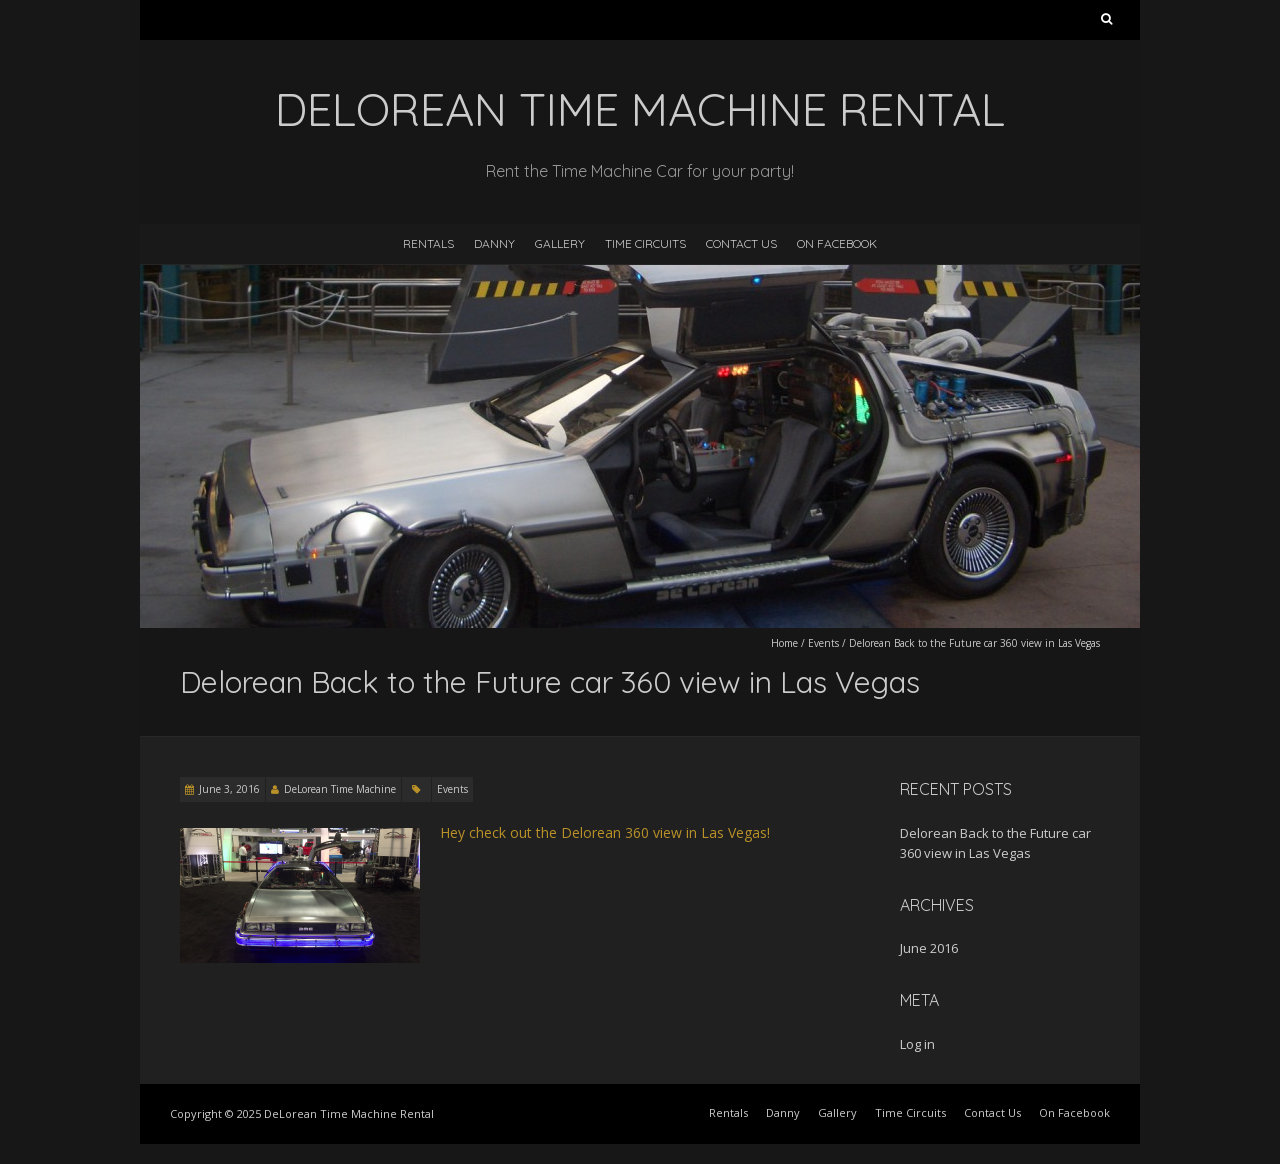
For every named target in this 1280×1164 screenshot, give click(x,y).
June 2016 (929, 948)
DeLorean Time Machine (340, 789)
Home (784, 643)
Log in (917, 1044)
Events (823, 643)
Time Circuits (645, 243)
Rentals (428, 243)
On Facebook (837, 243)
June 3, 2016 (229, 789)
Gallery (560, 243)
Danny (494, 243)
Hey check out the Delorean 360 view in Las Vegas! (605, 832)
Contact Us (741, 243)
